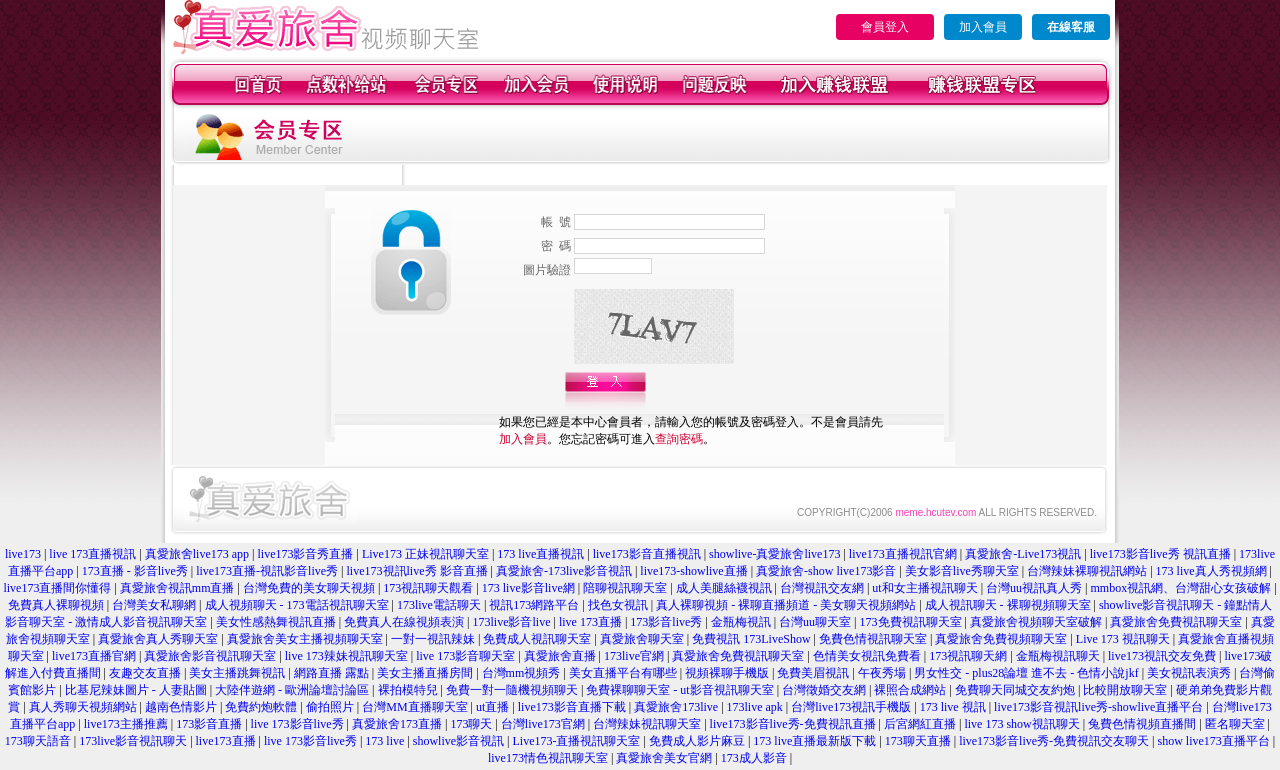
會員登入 (885, 27)
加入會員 (983, 27)
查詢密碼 (679, 439)
